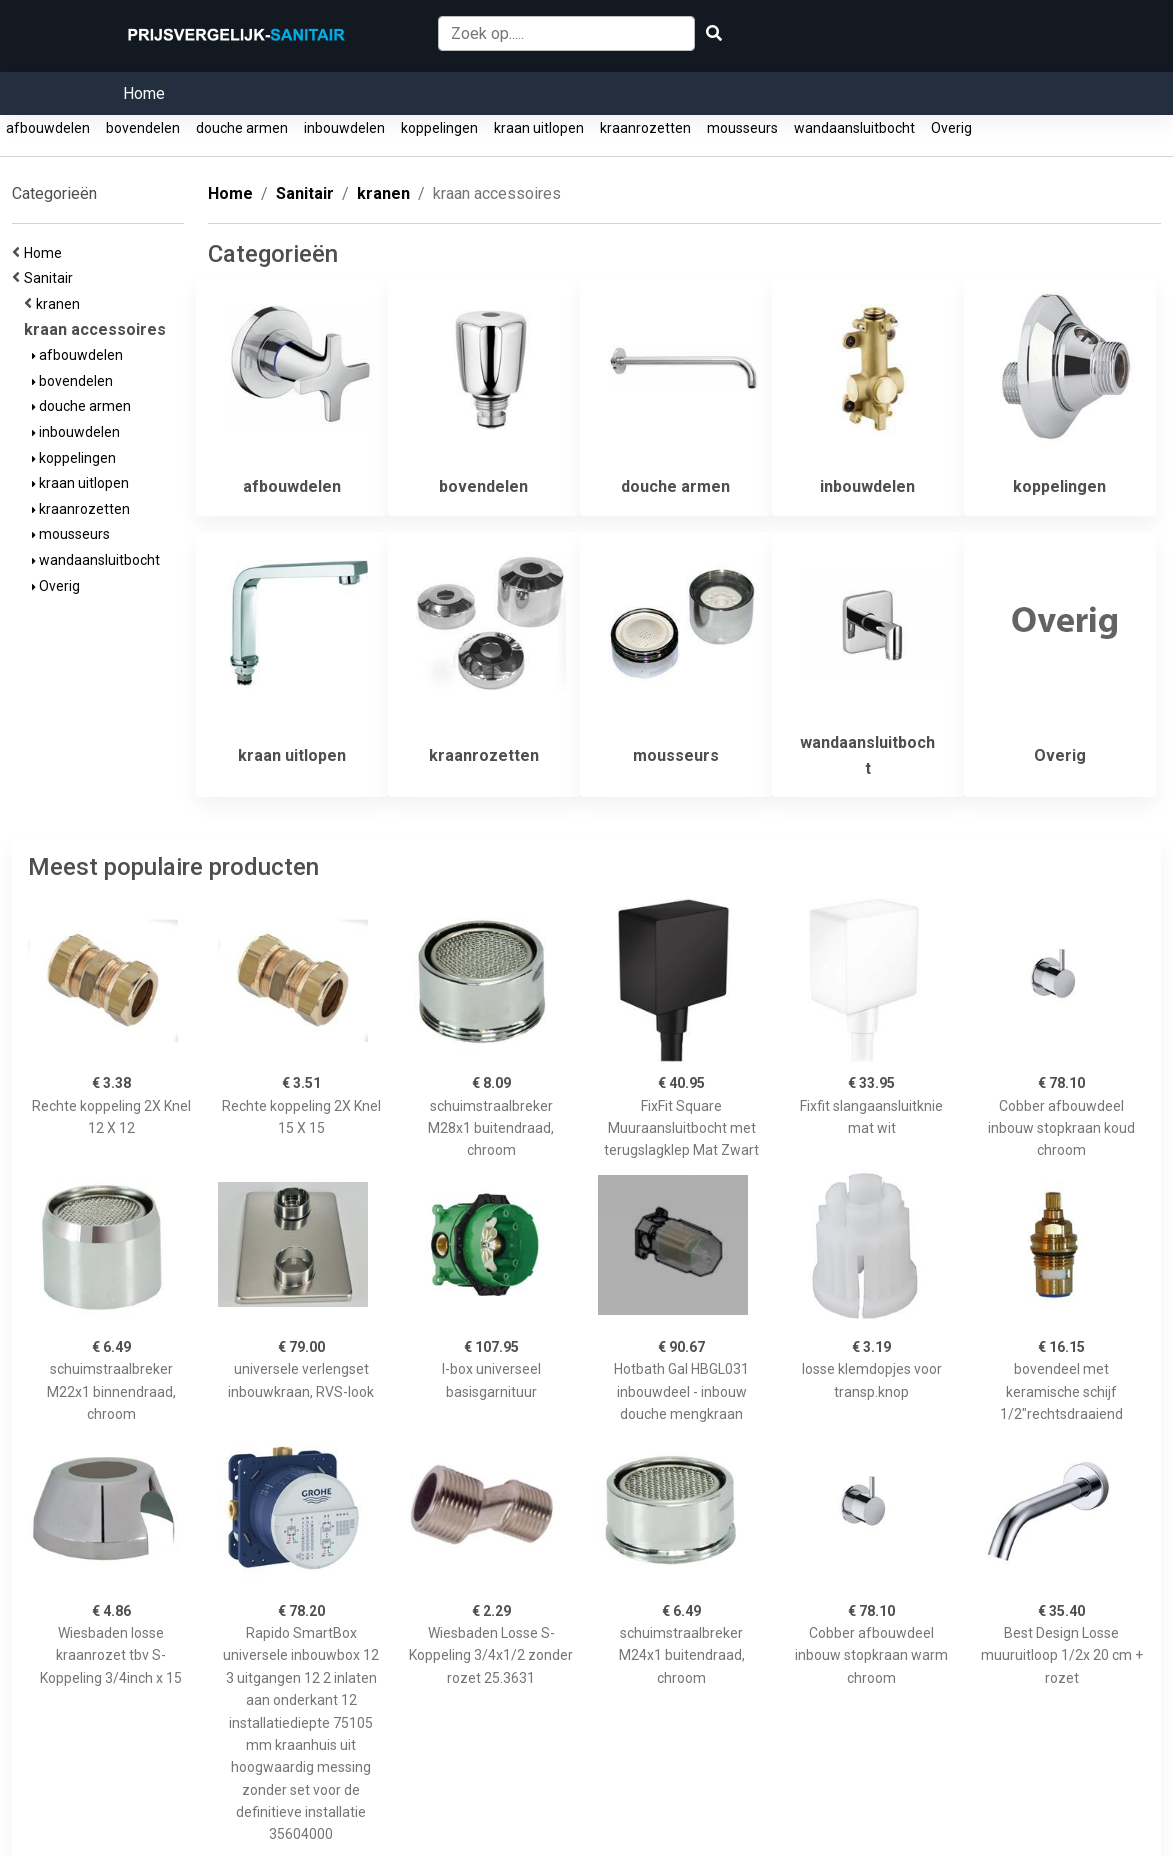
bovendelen (143, 128)
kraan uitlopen (539, 128)
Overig (951, 128)
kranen (61, 304)
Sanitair (51, 278)
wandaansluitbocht (854, 128)
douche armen (242, 128)
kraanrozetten (645, 128)
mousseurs (742, 128)
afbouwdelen (48, 128)
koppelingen (439, 128)
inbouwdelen (344, 128)
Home (144, 93)
